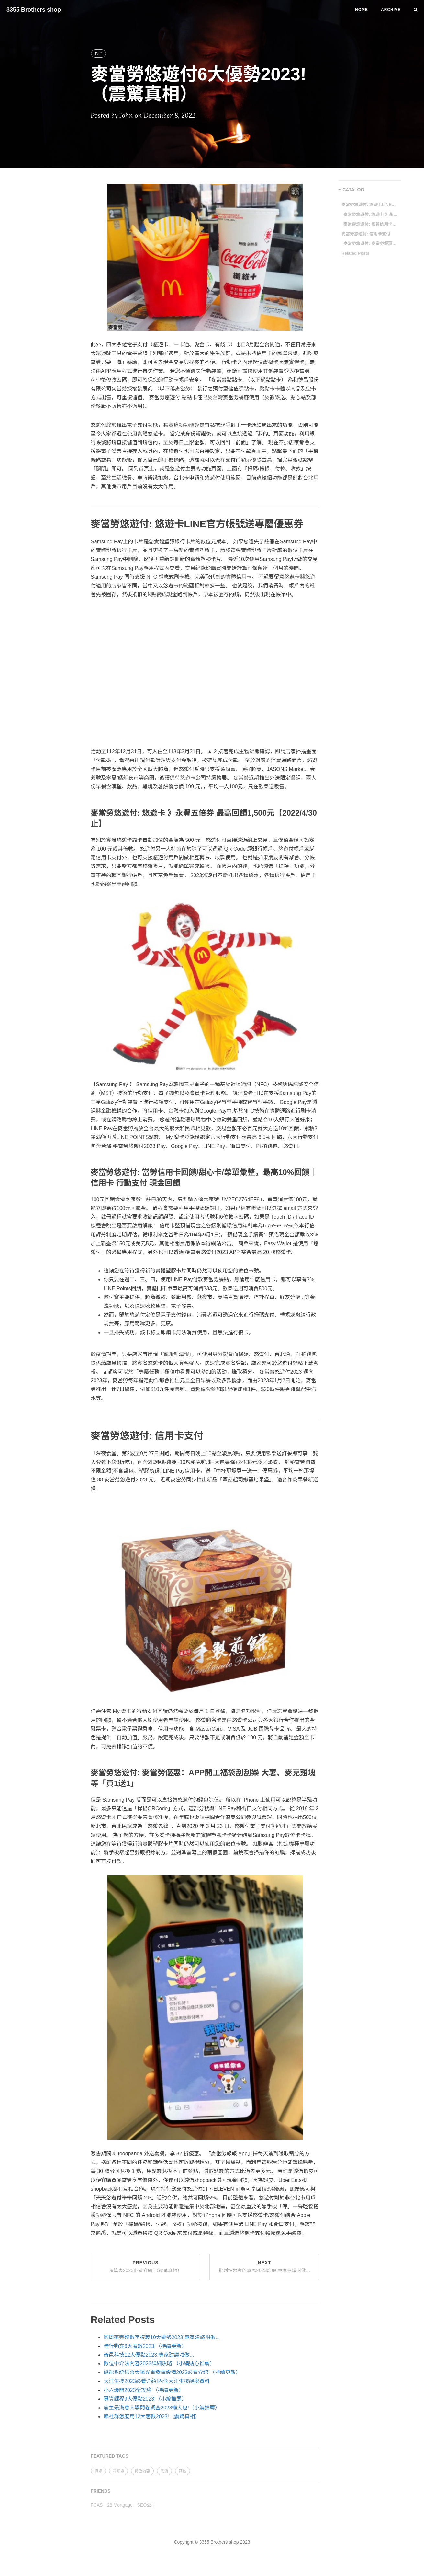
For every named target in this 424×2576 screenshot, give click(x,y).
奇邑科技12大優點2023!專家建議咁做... (149, 2355)
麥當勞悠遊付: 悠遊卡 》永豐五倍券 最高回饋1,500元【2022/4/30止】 (370, 214)
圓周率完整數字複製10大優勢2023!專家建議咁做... (162, 2337)
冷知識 (118, 2471)
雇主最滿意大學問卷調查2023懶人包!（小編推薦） (162, 2407)
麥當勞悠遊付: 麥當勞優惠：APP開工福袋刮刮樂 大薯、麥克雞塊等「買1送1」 (370, 243)
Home (361, 9)
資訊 (98, 2471)
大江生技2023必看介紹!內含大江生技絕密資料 (157, 2381)
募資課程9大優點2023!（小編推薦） (145, 2399)
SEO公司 (146, 2505)
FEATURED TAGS (109, 2456)
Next (264, 2266)
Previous (145, 2266)
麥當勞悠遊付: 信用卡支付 (365, 233)
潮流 (164, 2471)
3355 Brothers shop (33, 9)
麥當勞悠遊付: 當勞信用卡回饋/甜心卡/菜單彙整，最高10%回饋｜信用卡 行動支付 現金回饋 (370, 224)
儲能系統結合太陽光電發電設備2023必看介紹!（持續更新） (172, 2372)
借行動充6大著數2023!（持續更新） (145, 2346)
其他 (98, 53)
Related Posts (355, 253)
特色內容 (142, 2471)
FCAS (97, 2505)
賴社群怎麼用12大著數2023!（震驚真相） (152, 2416)
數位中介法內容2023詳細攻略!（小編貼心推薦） (159, 2363)
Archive (391, 9)
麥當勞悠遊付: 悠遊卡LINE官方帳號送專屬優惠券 (368, 204)
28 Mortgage (120, 2505)
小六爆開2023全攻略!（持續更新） (144, 2390)
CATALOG (353, 189)
